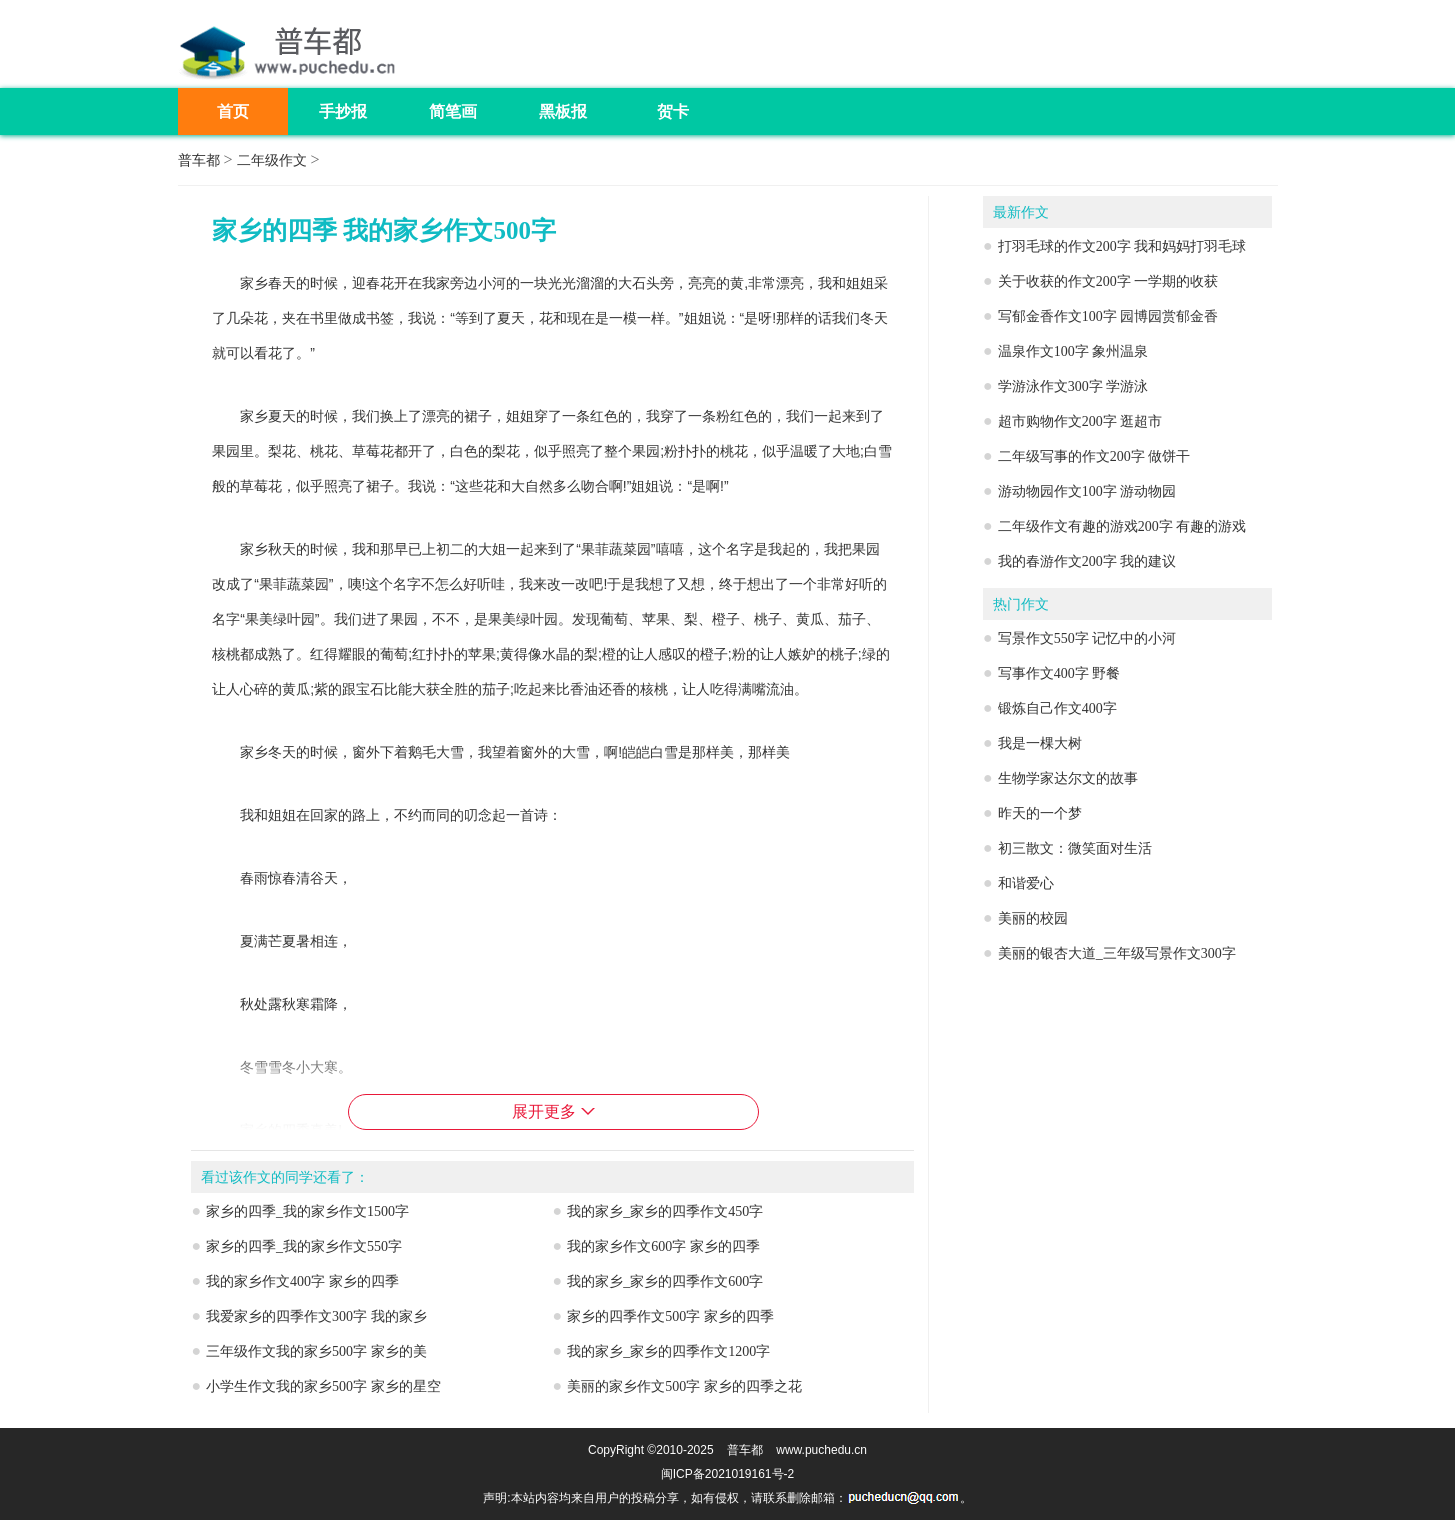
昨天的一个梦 (1040, 813)
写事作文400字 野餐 (1059, 673)
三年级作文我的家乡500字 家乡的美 (316, 1351)
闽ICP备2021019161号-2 (727, 1474)
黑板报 (563, 111)
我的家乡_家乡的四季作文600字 (665, 1281)
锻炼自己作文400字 (1057, 708)
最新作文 (1021, 212)
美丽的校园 (1033, 918)
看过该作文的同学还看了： (285, 1177)
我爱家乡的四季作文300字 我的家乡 (316, 1316)
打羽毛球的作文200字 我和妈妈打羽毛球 (1122, 246)
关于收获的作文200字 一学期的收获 (1108, 281)
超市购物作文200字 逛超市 (1080, 421)
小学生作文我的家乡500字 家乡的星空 (323, 1386)
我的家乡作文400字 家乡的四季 (302, 1281)
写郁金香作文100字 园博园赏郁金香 (1108, 316)
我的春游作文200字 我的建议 (1087, 561)
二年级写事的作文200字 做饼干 (1094, 456)
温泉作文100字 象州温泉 (1073, 351)
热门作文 (1021, 604)
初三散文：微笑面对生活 (1075, 848)
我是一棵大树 (1040, 743)
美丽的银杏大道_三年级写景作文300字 (1117, 953)
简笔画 (453, 111)
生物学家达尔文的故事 (1068, 778)
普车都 (199, 160)
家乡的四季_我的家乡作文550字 (304, 1246)
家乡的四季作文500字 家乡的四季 (670, 1316)
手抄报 (343, 111)
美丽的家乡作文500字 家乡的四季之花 (684, 1386)
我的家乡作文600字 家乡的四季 (663, 1246)
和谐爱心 (1026, 883)
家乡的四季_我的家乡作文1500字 (307, 1211)
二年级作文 (272, 160)
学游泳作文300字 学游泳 (1073, 386)
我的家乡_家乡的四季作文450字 (665, 1211)
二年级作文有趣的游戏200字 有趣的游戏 (1122, 526)
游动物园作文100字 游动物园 (1087, 491)
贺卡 (673, 111)
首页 (233, 111)
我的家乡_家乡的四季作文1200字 (668, 1351)
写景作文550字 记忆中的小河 (1087, 638)
